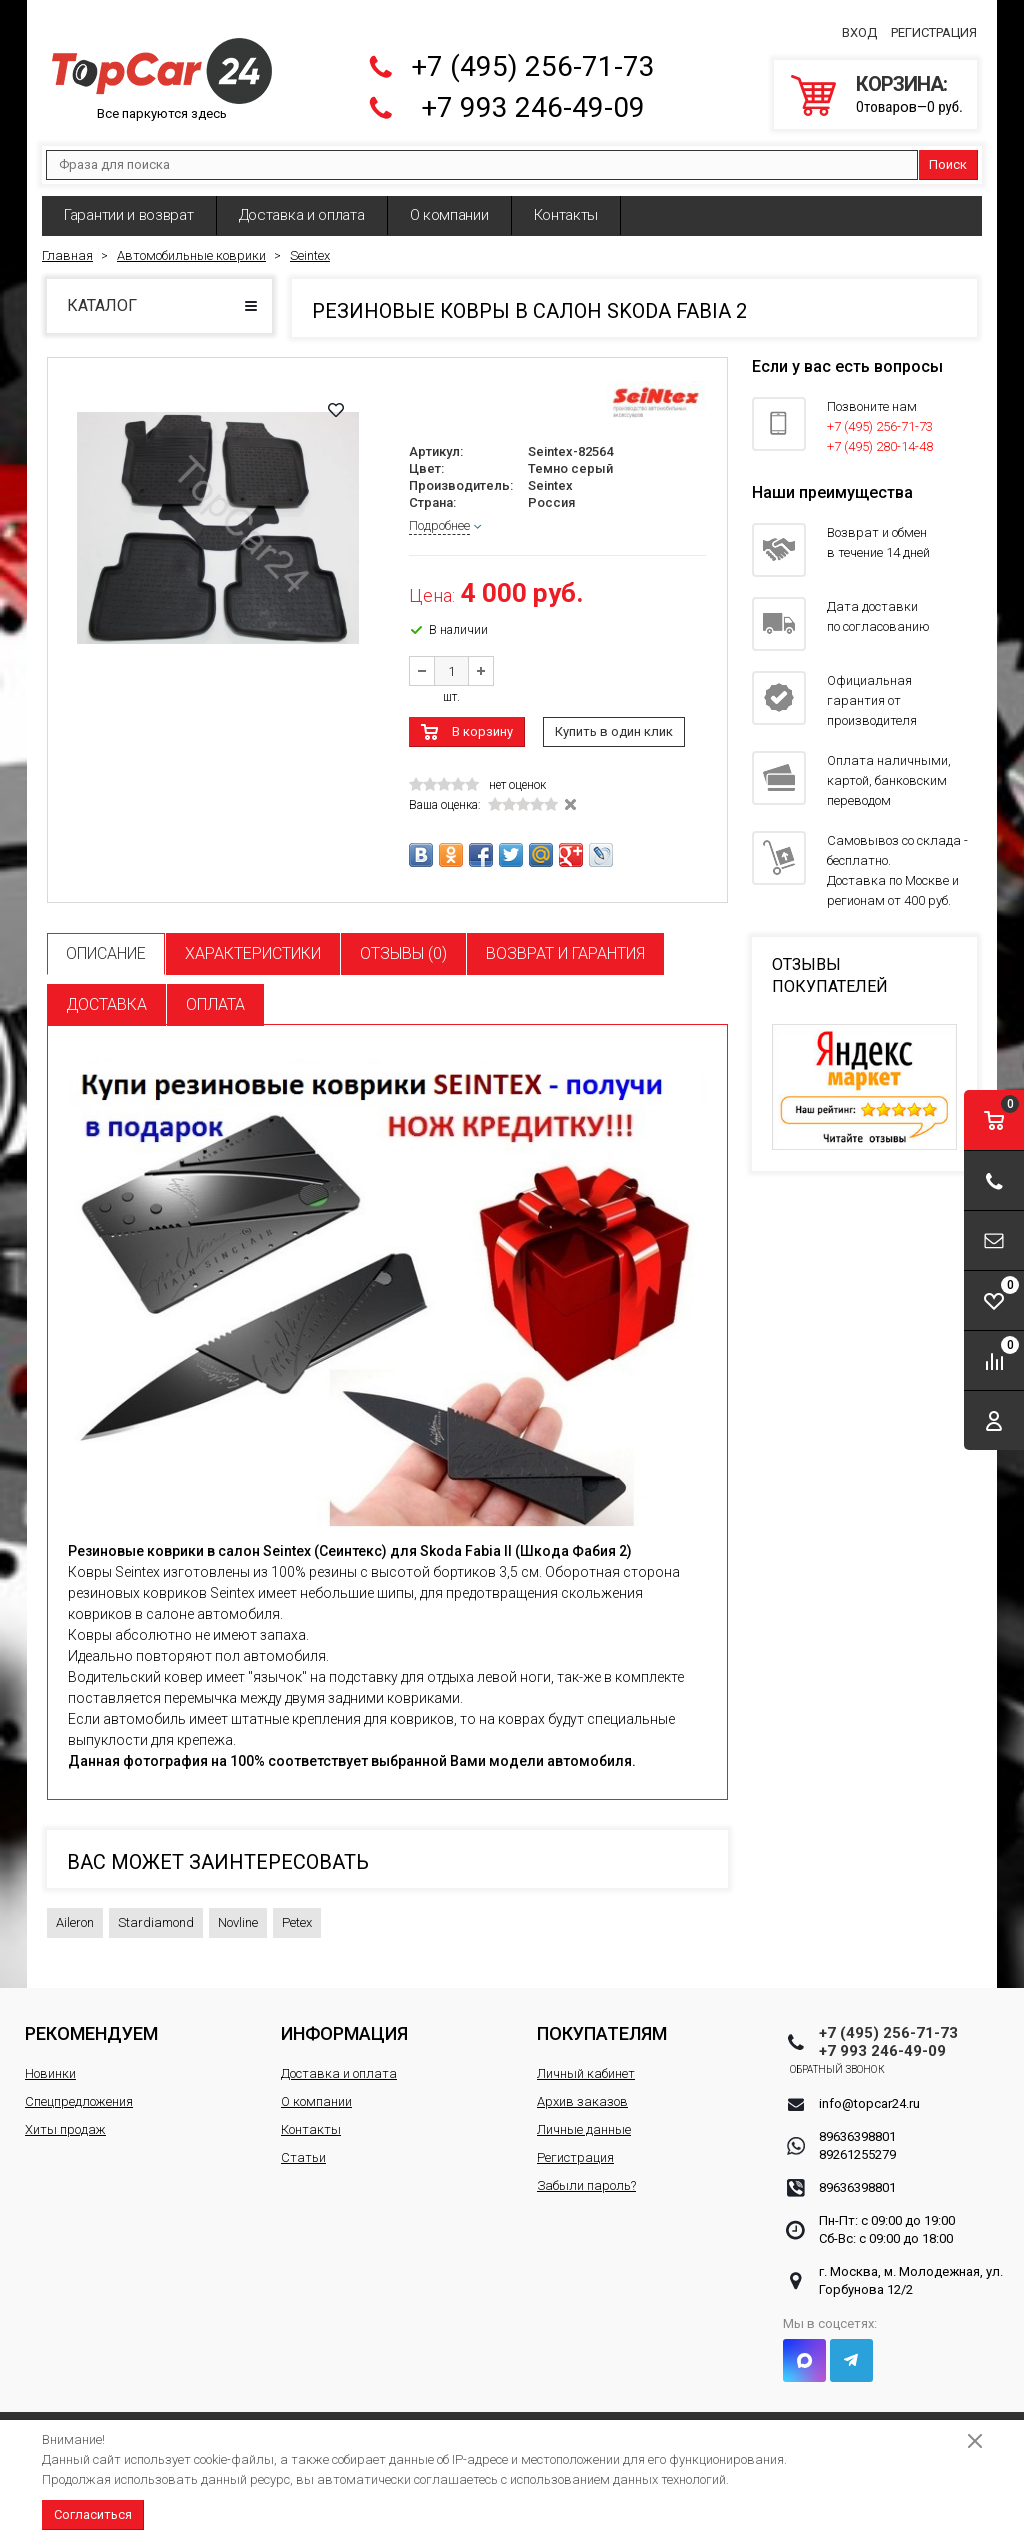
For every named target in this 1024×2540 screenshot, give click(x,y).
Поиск (948, 152)
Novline (238, 1910)
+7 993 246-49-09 (533, 101)
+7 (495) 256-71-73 (533, 60)
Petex (297, 1910)
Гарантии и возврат (129, 203)
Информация (344, 2021)
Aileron (75, 1910)
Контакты (566, 203)
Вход (859, 26)
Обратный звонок (866, 2057)
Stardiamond (156, 1910)
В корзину (482, 719)
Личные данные (584, 2117)
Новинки (50, 2061)
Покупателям (602, 2021)
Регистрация (934, 26)
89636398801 (857, 2124)
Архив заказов (582, 2089)
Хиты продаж (65, 2117)
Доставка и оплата (302, 203)
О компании (449, 203)
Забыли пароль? (586, 2173)
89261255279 (857, 2142)
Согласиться (93, 2514)
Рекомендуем (91, 2021)
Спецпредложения (79, 2089)
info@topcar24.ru (869, 2091)
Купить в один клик (614, 719)
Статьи (303, 2145)
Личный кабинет (586, 2061)
